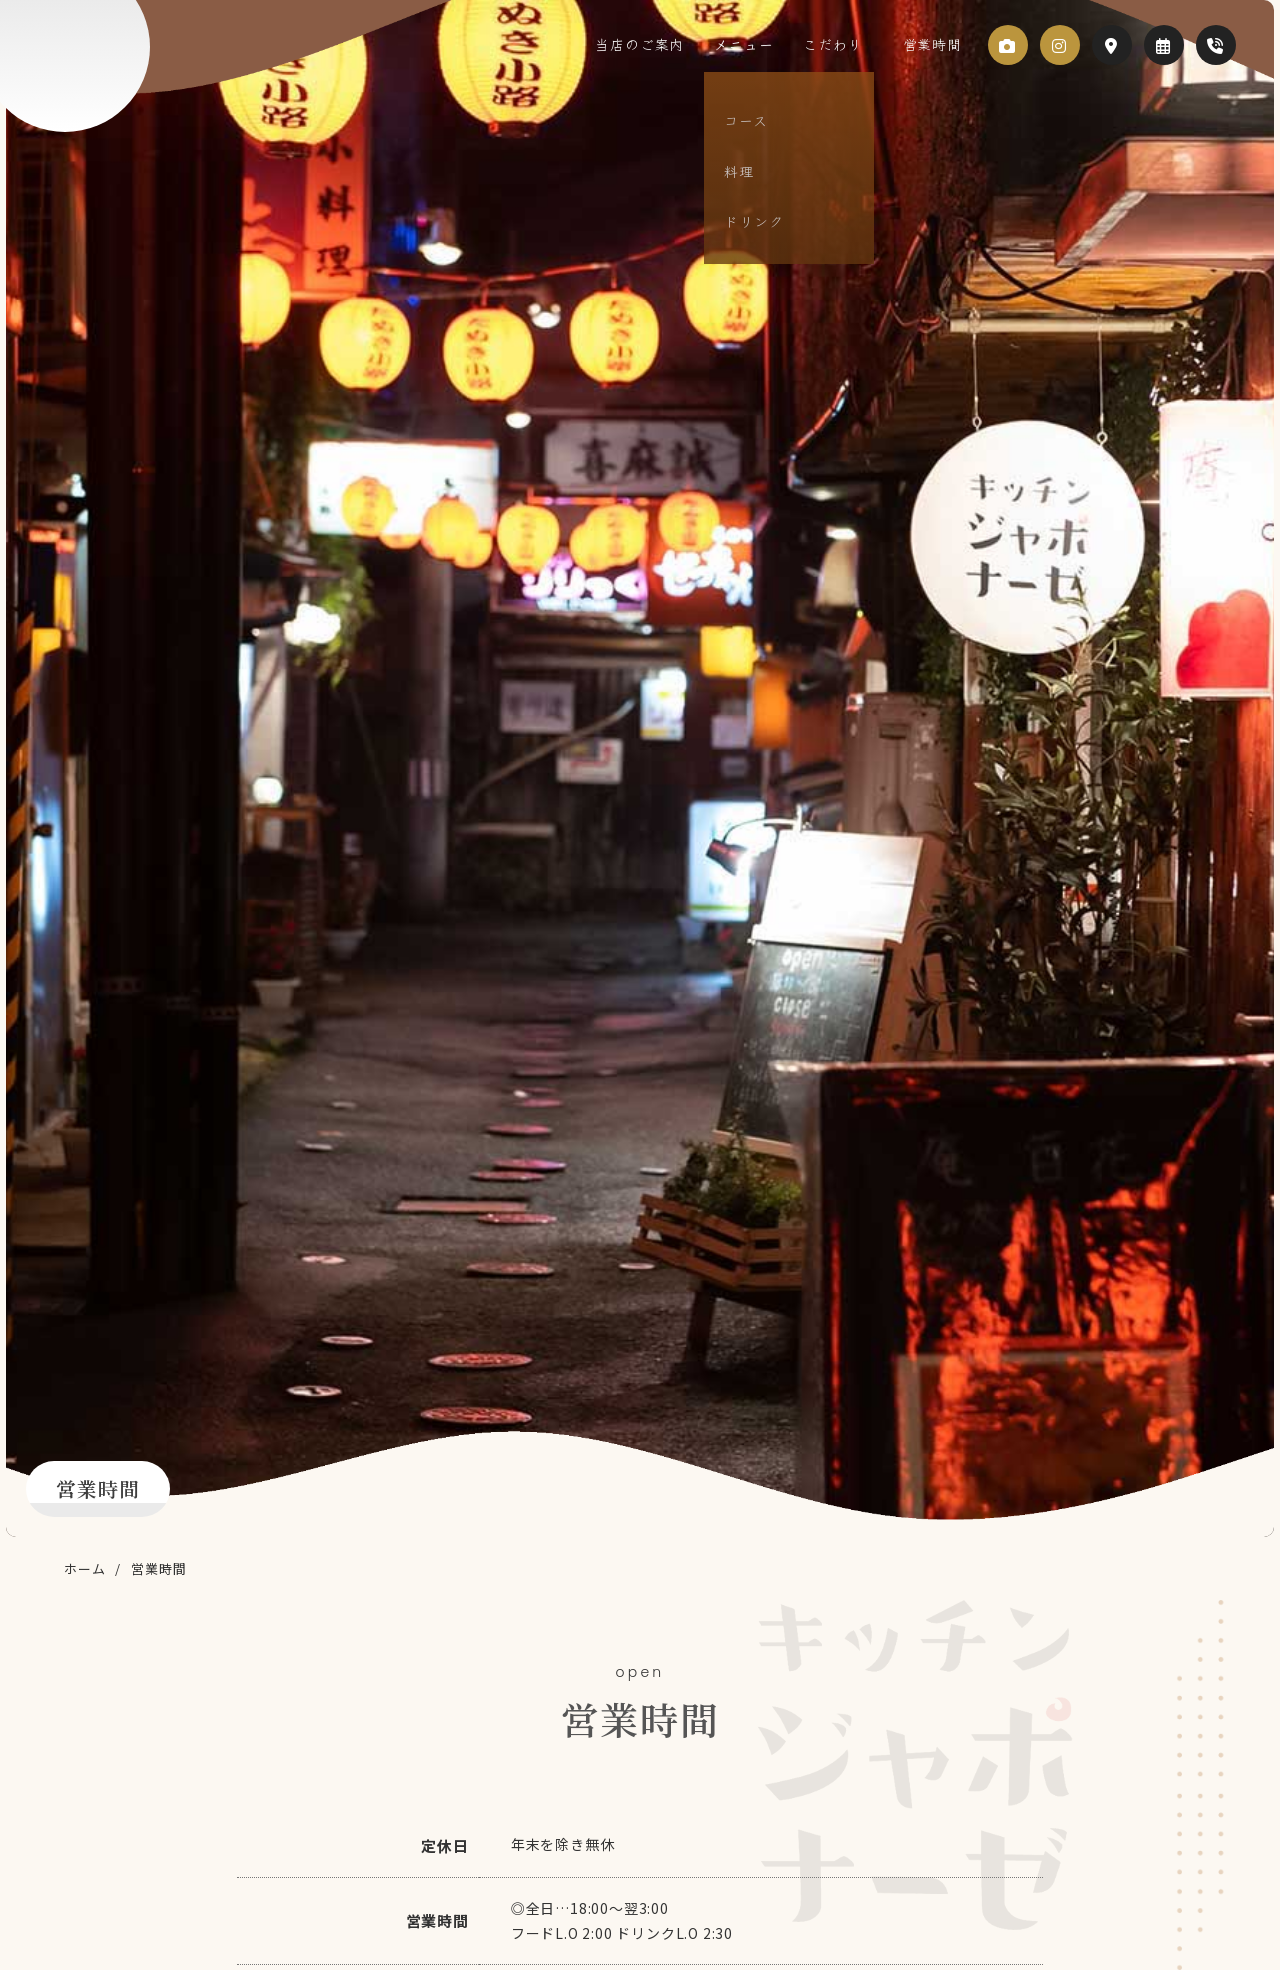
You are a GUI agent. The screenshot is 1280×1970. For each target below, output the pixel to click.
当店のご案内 (674, 44)
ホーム (84, 1568)
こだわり (847, 44)
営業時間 (927, 44)
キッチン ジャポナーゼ (115, 78)
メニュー (768, 44)
